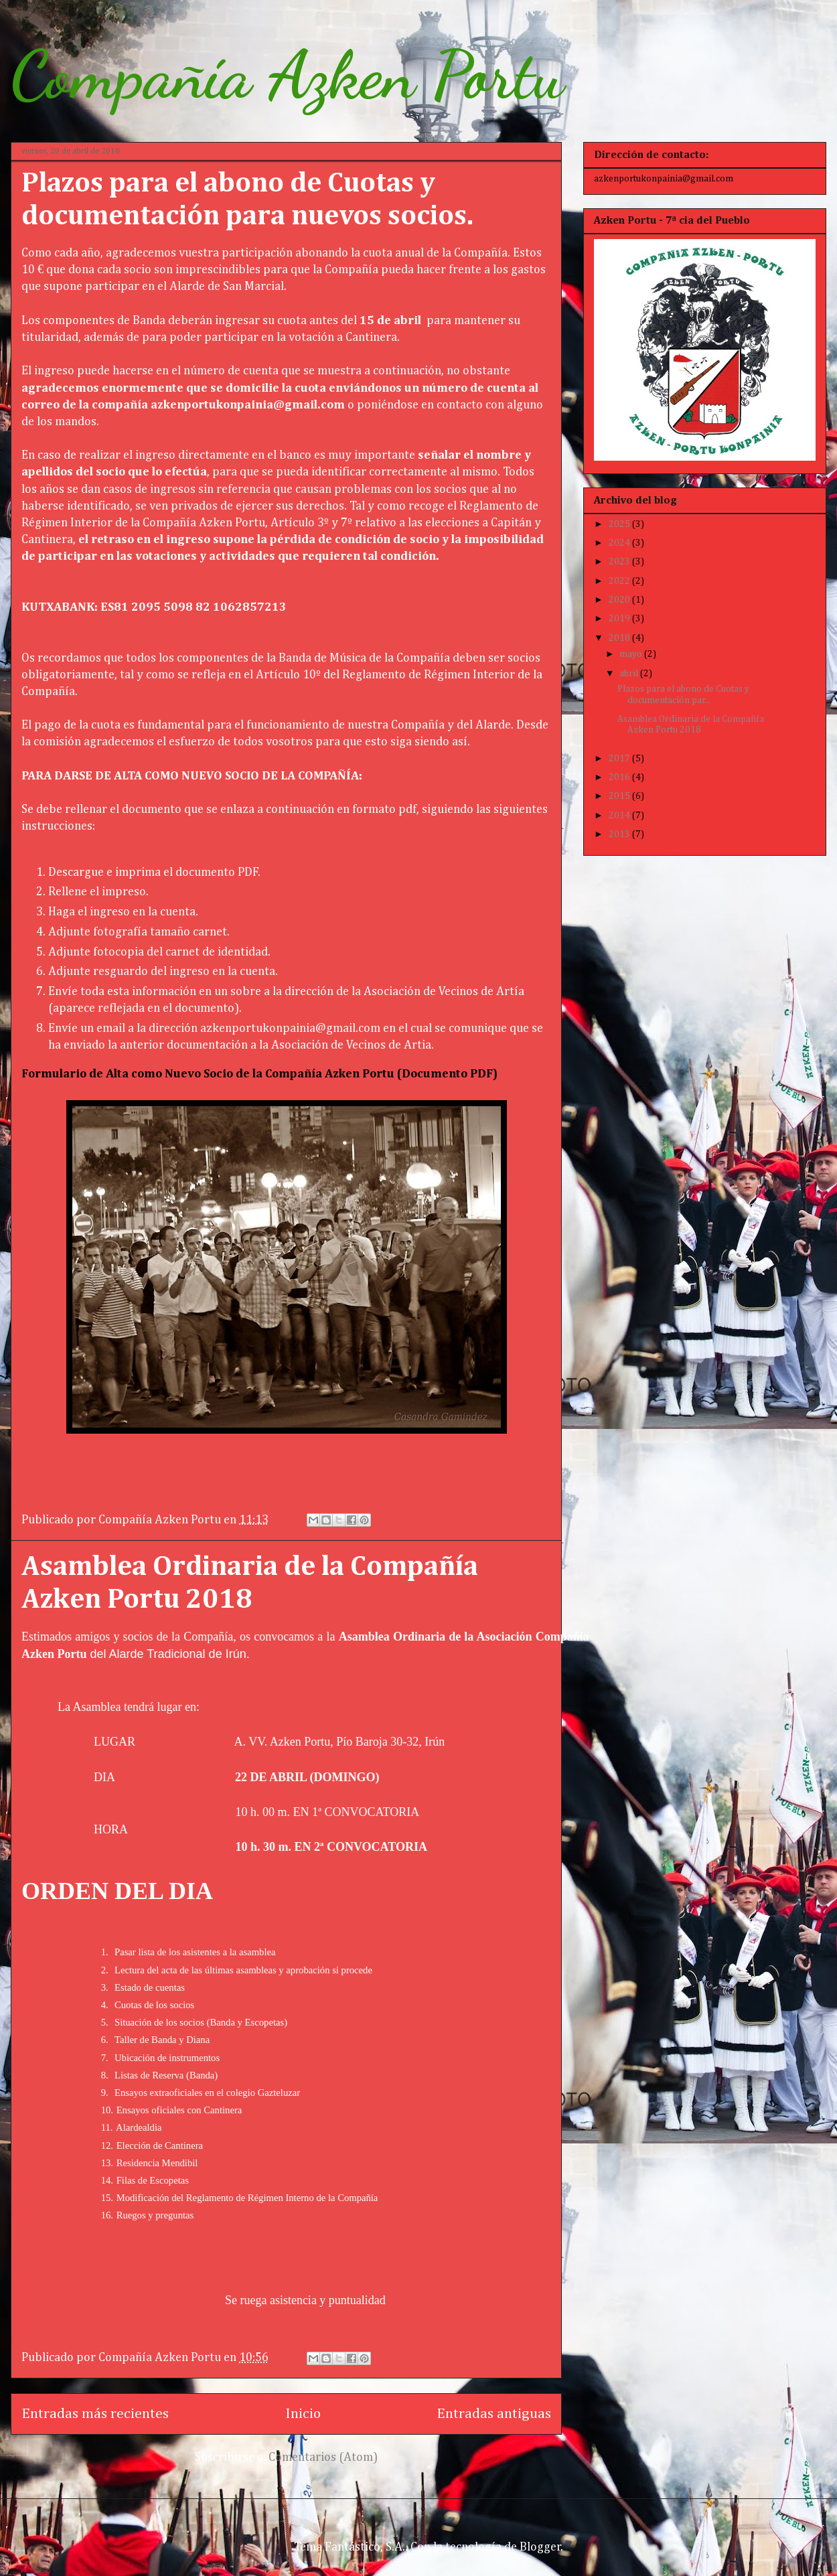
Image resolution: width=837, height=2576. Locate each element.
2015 (620, 796)
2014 (620, 815)
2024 (620, 543)
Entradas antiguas (494, 2414)
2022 (620, 581)
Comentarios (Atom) (323, 2457)
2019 (620, 618)
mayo (631, 654)
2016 (620, 777)
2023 (620, 561)
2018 (620, 638)
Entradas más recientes (95, 2414)
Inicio (303, 2414)
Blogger (540, 2547)
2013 (620, 834)
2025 (620, 524)
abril (629, 673)
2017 (620, 758)
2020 (620, 600)
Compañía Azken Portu (287, 75)
